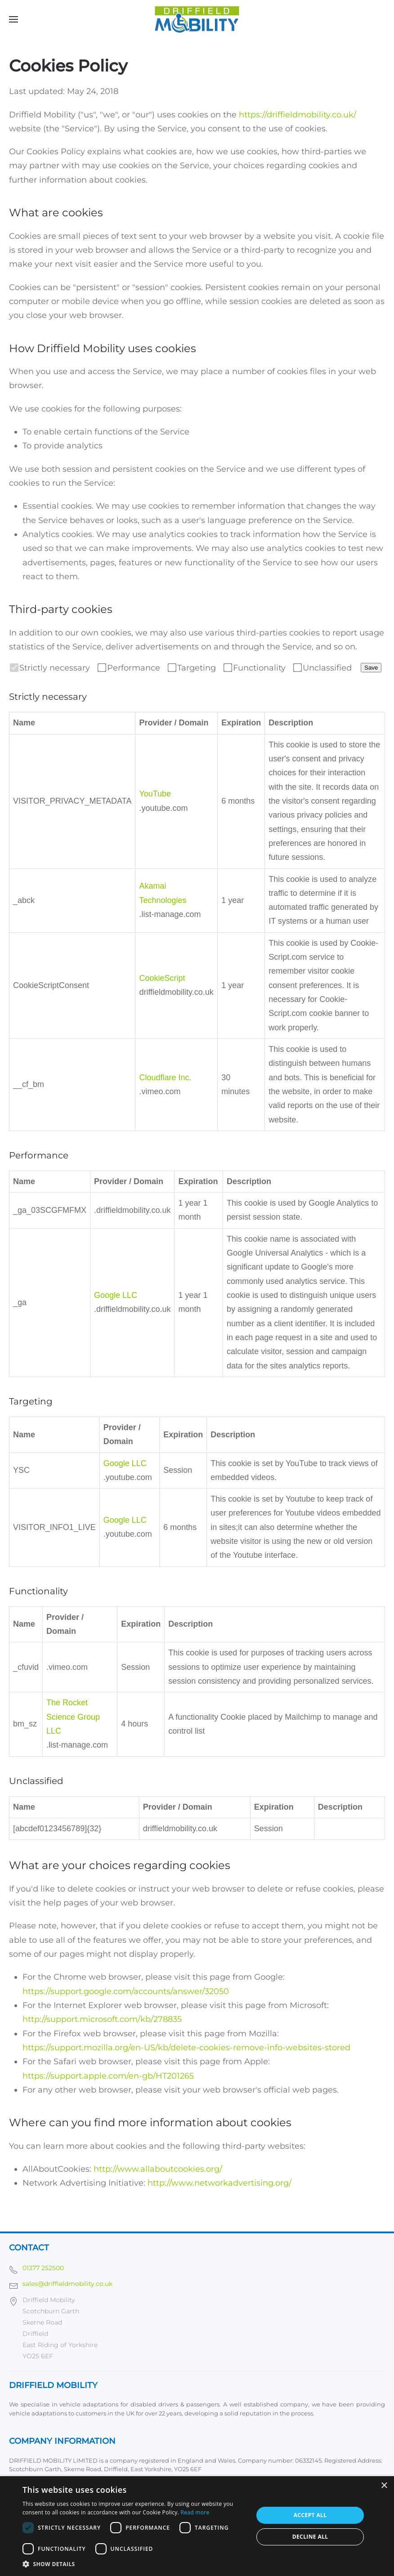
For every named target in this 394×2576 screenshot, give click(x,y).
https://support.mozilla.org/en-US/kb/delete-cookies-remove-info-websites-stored (186, 2048)
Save (371, 667)
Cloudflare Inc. (165, 1077)
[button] (13, 19)
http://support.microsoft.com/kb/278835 (102, 2019)
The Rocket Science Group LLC (73, 1716)
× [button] (384, 2485)
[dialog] (197, 2526)
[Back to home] (197, 19)
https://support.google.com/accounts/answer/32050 (125, 1991)
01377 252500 (43, 2268)
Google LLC (115, 1295)
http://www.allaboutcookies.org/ (158, 2169)
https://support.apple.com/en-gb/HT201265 (108, 2076)
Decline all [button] (310, 2536)
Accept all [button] (310, 2515)
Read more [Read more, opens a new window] (195, 2512)
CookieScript (162, 978)
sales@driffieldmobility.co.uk (67, 2284)
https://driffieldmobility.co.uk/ (297, 115)
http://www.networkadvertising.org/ (219, 2183)
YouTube (155, 793)
